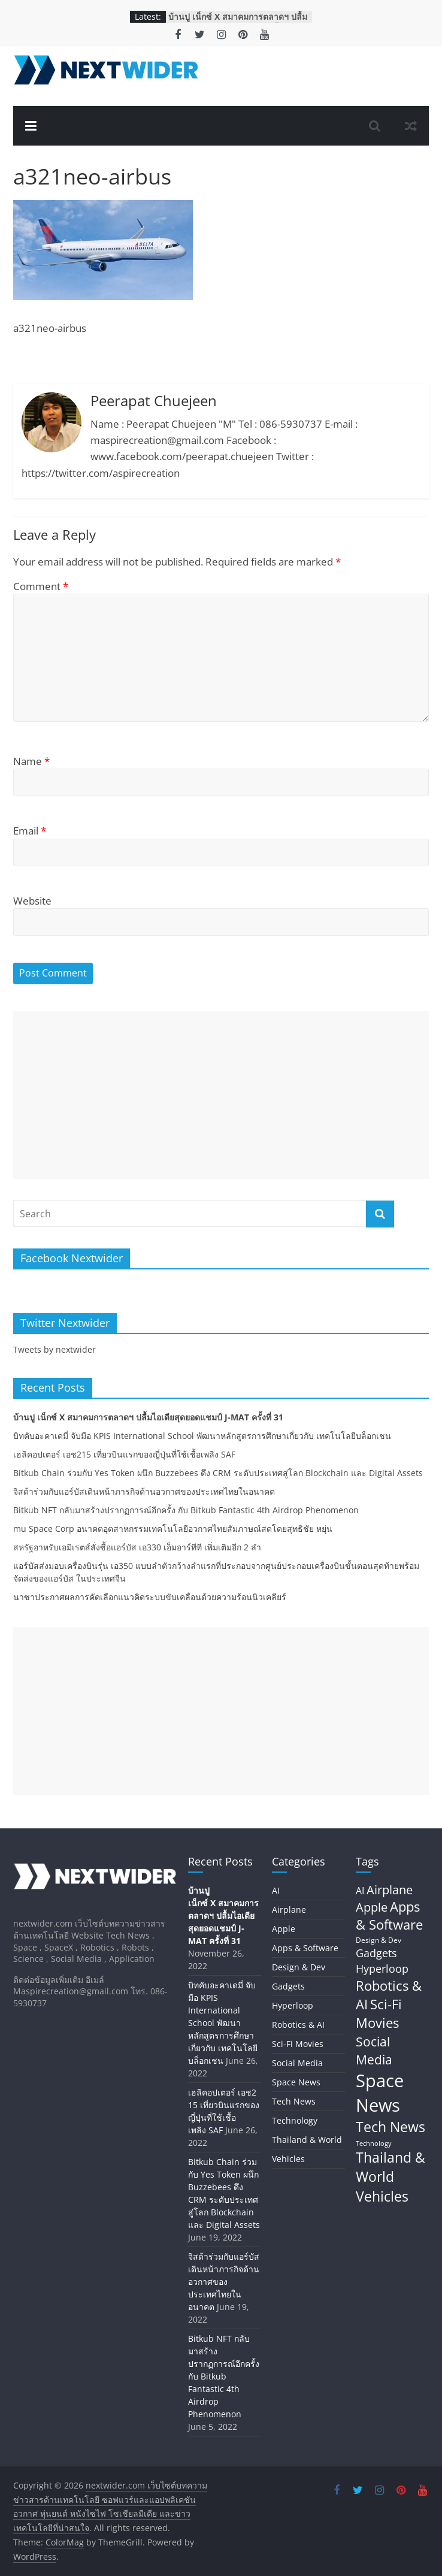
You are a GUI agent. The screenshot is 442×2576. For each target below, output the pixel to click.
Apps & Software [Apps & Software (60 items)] (389, 1915)
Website (32, 901)
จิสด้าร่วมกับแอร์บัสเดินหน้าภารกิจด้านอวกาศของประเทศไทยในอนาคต (144, 1491)
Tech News (294, 2101)
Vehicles (288, 2158)
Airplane (289, 1909)
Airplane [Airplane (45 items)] (390, 1889)
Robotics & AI (298, 2024)
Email (29, 830)
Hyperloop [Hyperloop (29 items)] (382, 1968)
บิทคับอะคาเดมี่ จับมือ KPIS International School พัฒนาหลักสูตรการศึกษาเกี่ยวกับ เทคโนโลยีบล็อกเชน (202, 1435)
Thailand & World (307, 2139)
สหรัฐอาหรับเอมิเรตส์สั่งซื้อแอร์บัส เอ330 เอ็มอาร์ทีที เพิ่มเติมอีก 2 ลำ (137, 1547)
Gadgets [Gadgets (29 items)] (376, 1953)
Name (31, 761)
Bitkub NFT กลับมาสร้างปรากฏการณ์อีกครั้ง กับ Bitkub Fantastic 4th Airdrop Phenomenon (186, 1510)
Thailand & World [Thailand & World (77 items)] (390, 2167)
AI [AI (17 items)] (360, 1890)
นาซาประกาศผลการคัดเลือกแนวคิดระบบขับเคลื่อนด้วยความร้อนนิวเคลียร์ (149, 1597)
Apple (283, 1928)
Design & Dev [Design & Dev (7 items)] (378, 1940)
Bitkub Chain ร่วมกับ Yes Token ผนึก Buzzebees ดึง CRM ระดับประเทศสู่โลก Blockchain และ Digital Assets (218, 1473)
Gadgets (288, 1986)
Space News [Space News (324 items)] (380, 2093)
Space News (296, 2082)
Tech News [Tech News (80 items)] (390, 2127)
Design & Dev (298, 1967)
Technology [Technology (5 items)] (374, 2143)
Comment (40, 586)
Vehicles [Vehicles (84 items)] (382, 2196)
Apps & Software (305, 1948)
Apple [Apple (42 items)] (371, 1907)
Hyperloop (292, 2005)
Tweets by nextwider (54, 1349)
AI (276, 1890)
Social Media (297, 2063)
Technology (294, 2120)
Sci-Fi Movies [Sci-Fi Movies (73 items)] (379, 2013)
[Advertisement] (221, 1095)
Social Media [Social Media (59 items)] (374, 2050)
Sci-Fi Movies (297, 2043)
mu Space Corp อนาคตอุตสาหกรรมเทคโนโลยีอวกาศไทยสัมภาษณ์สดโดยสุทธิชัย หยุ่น (172, 1528)
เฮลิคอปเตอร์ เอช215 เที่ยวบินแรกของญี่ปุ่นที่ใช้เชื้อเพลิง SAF (124, 1454)
